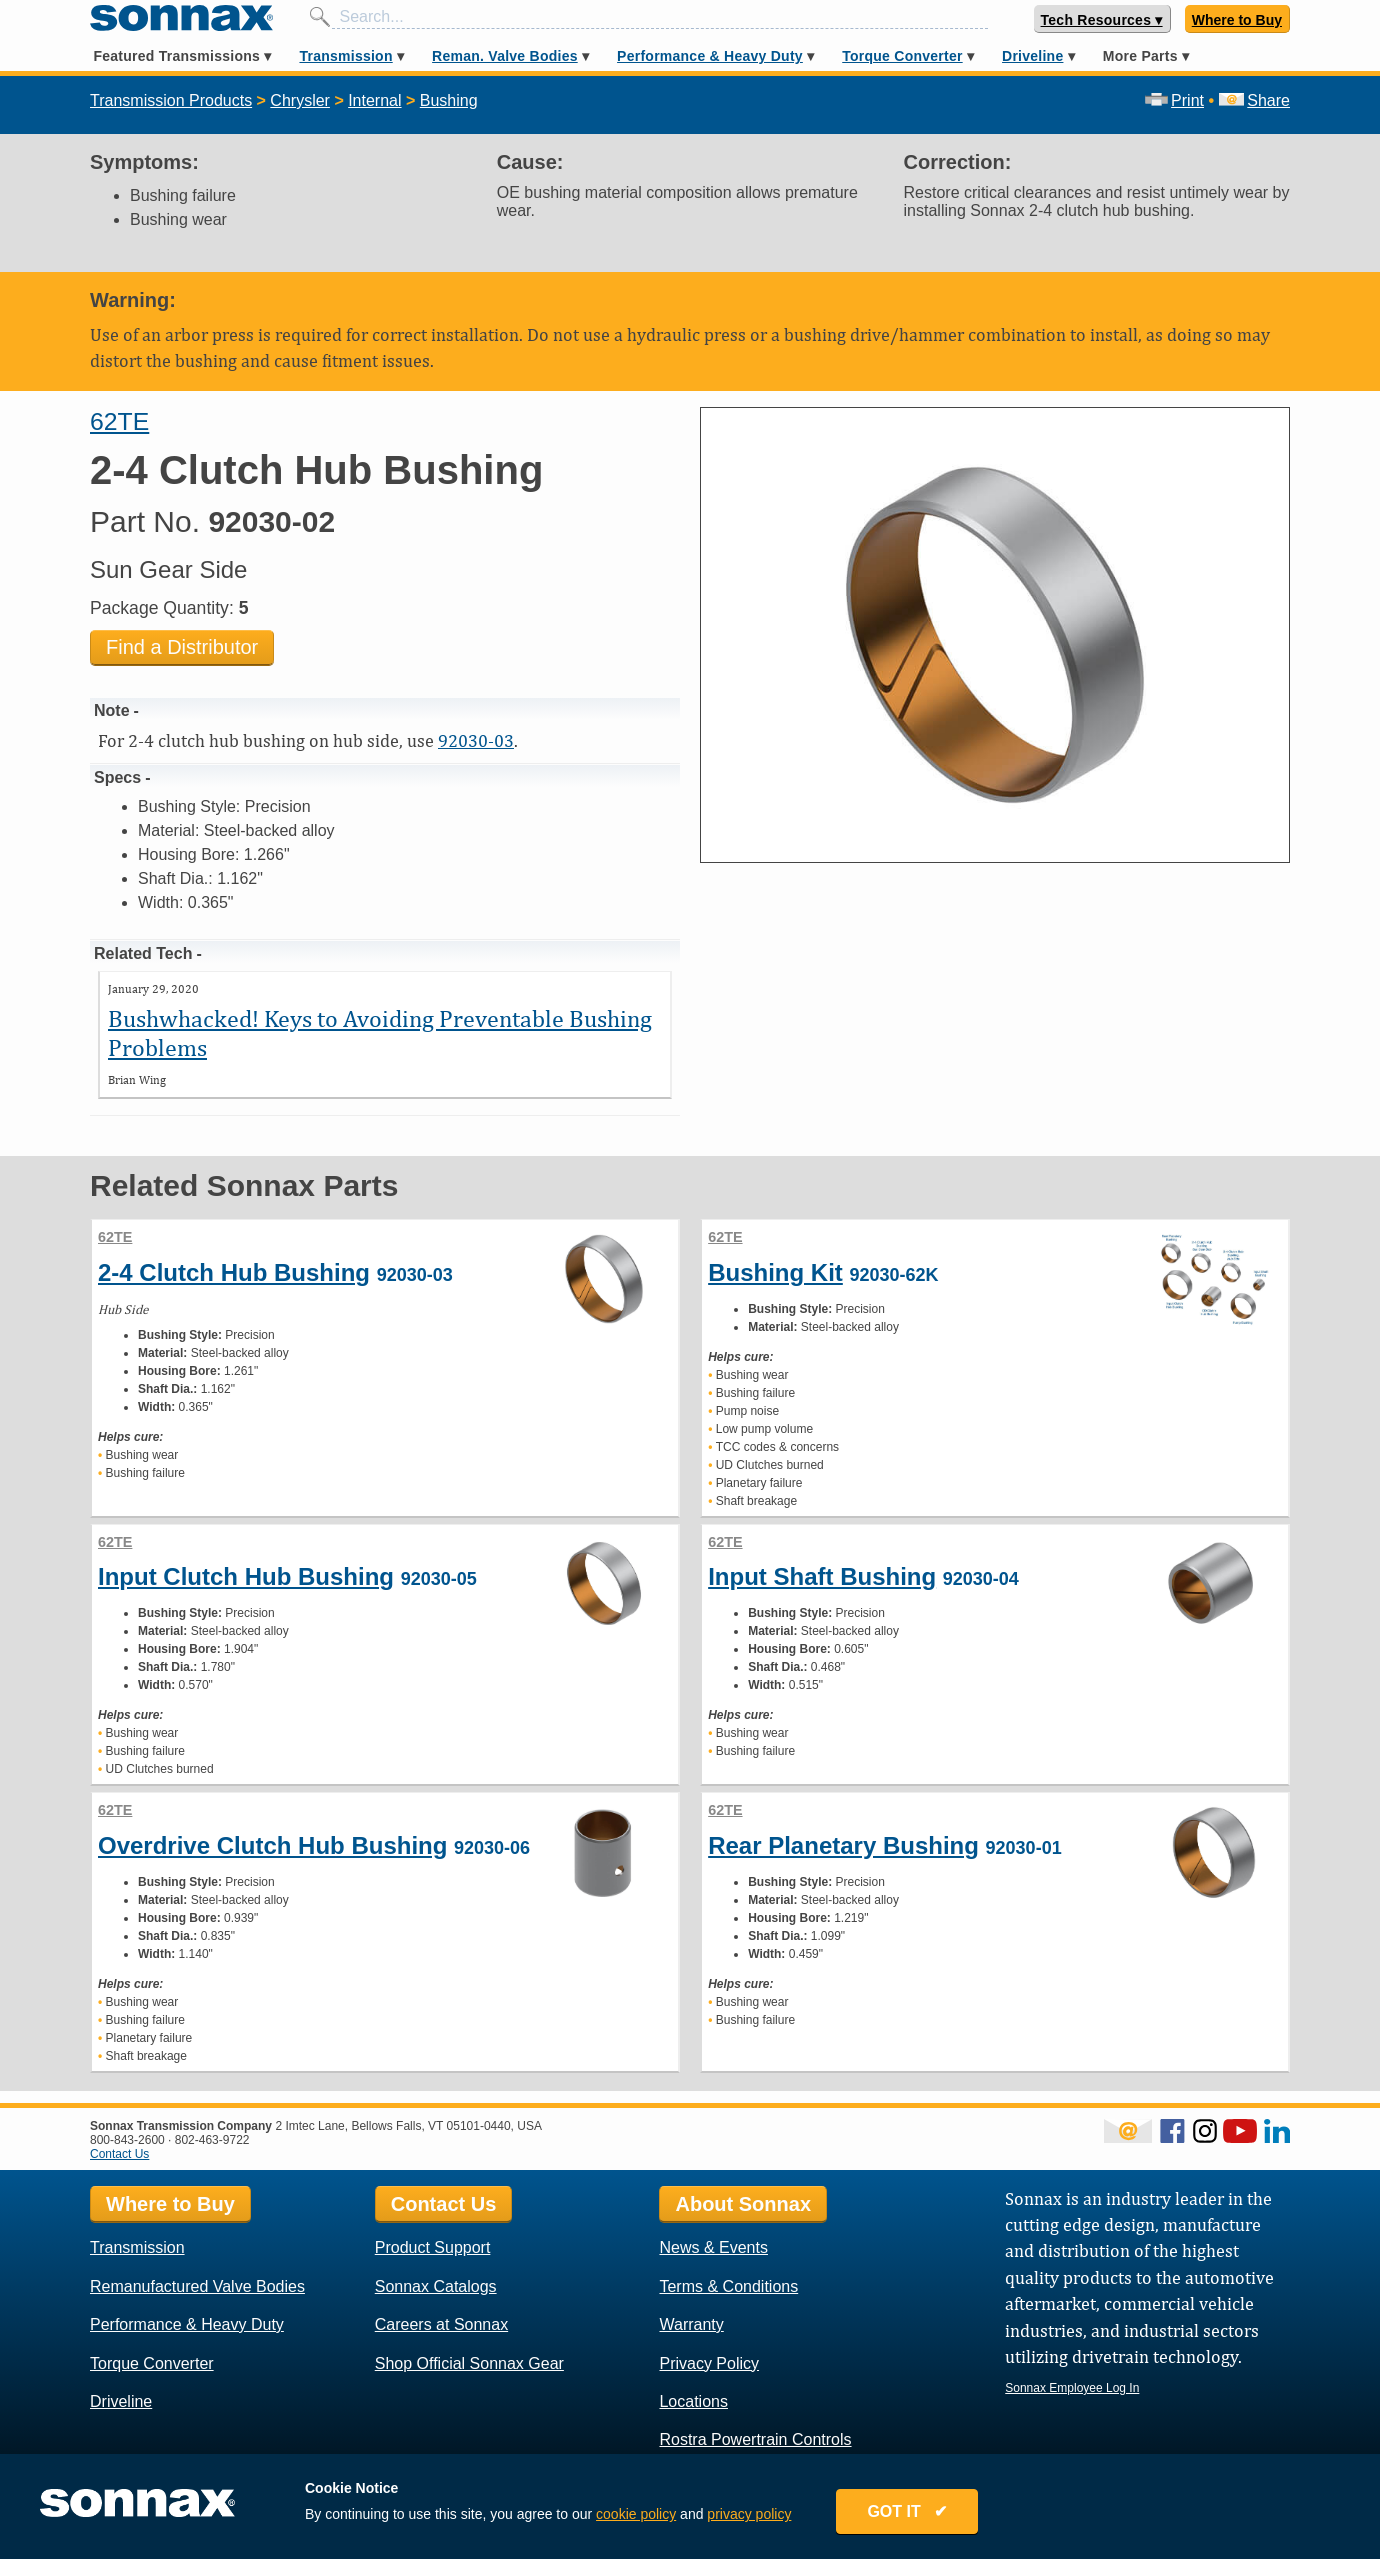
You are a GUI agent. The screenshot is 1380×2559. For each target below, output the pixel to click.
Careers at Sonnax (441, 2324)
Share (1254, 100)
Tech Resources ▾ (1102, 20)
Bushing (449, 100)
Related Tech (143, 953)
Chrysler (300, 100)
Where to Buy (1237, 20)
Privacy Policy (709, 2363)
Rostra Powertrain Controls (755, 2439)
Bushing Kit (775, 1272)
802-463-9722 (212, 2140)
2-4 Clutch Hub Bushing (234, 1272)
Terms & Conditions (728, 2286)
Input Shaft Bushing (822, 1576)
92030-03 (476, 740)
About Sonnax (743, 2204)
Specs (117, 777)
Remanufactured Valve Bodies (197, 2286)
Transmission (345, 56)
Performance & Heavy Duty (710, 56)
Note (112, 710)
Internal (374, 100)
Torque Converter (902, 56)
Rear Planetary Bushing (843, 1845)
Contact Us (119, 2154)
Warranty (691, 2324)
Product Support (433, 2247)
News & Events (713, 2247)
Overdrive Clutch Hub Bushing (272, 1845)
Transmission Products (171, 100)
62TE (119, 421)
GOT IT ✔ (907, 2511)
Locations (693, 2401)
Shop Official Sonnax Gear (469, 2363)
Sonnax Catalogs (436, 2286)
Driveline (1032, 56)
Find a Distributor (182, 647)
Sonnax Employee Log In (1072, 2388)
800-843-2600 (127, 2140)
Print (1174, 100)
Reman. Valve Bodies (505, 56)
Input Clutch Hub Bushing (246, 1576)
